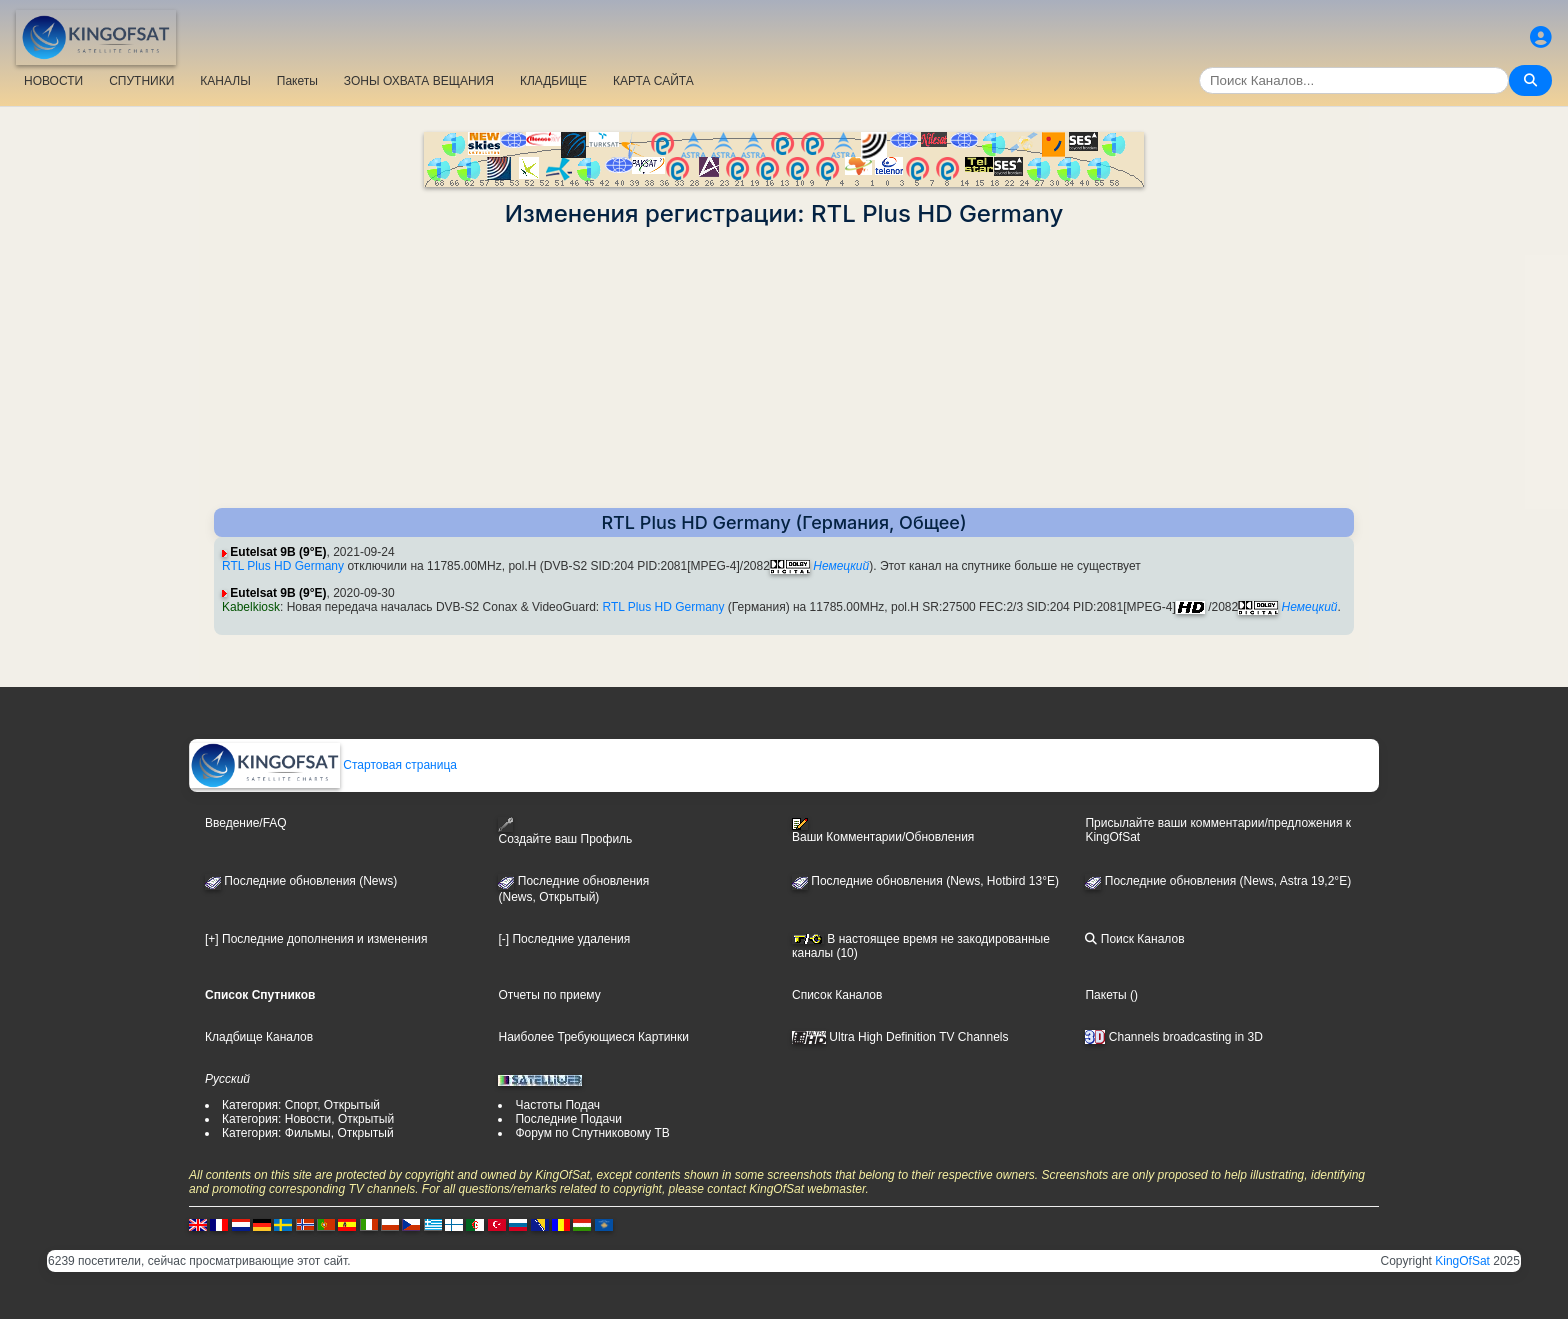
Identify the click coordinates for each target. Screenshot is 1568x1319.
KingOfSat (1462, 1261)
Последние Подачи (568, 1119)
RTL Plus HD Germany (283, 566)
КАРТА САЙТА (653, 81)
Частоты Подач (557, 1105)
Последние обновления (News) (301, 881)
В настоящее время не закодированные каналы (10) (921, 946)
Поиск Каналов (1134, 939)
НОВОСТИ (53, 81)
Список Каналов (837, 995)
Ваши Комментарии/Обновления (883, 831)
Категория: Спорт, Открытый (301, 1105)
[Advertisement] (784, 368)
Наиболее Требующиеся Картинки (593, 1037)
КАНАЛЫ (225, 81)
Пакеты (297, 81)
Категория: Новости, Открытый (308, 1119)
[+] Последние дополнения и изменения (316, 939)
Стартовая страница (323, 765)
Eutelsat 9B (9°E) (278, 552)
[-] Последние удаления (564, 939)
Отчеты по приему (549, 995)
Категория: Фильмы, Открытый (308, 1133)
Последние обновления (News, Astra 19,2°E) (1218, 881)
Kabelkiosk (251, 607)
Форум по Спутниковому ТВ (592, 1133)
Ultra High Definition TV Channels (900, 1037)
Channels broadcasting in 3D (1173, 1037)
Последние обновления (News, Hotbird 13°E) (925, 881)
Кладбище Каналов (259, 1037)
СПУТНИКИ (141, 81)
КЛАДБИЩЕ (553, 81)
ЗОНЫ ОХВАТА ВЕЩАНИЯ (419, 81)
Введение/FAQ (246, 823)
